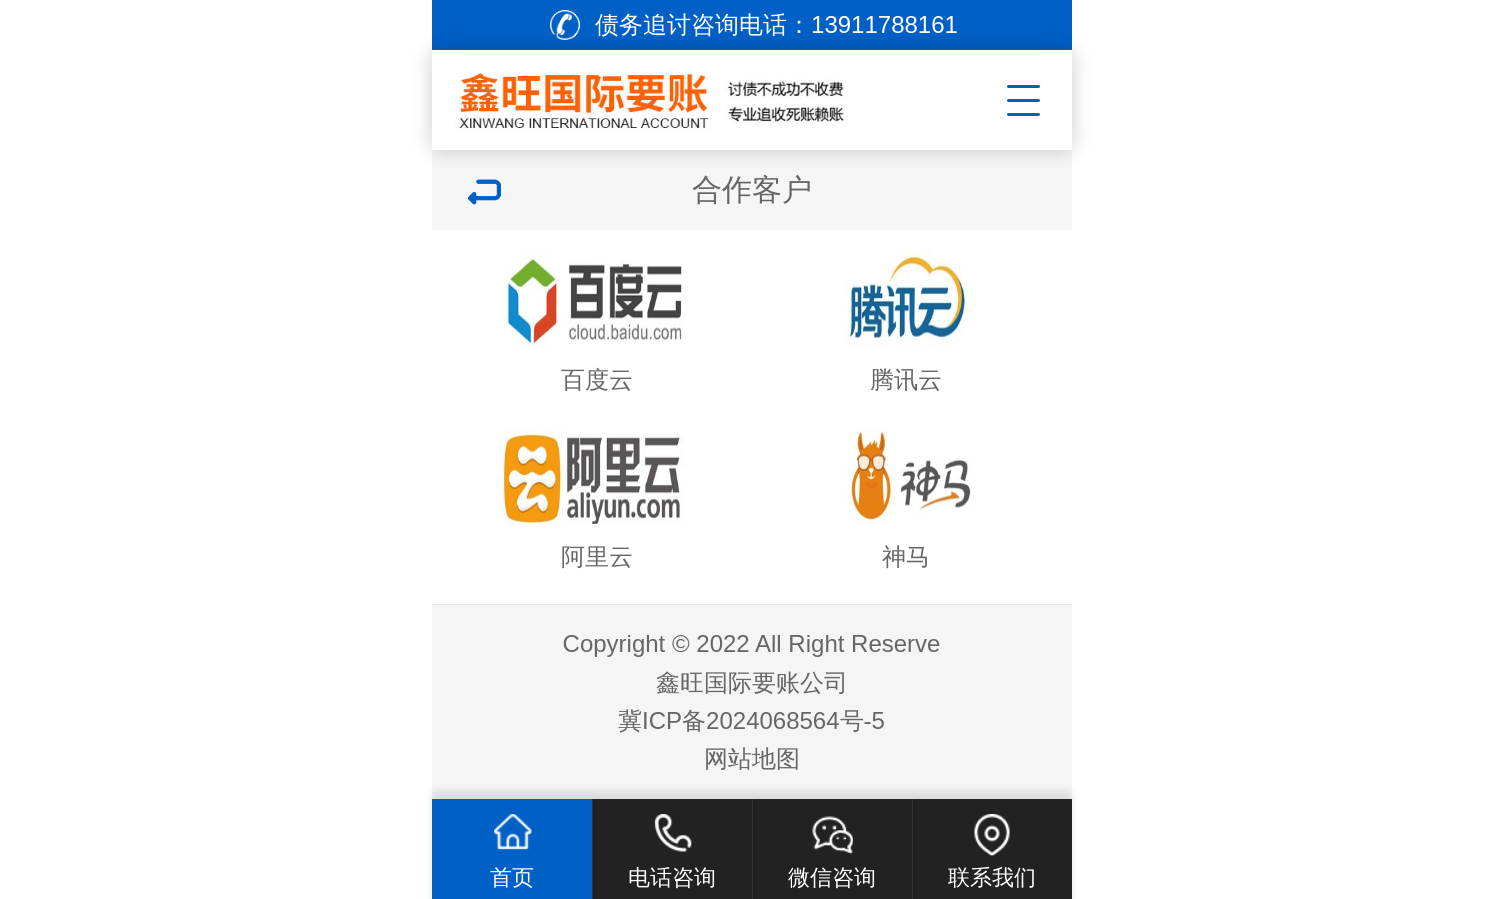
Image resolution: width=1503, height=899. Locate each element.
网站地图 (752, 758)
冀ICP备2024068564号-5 (751, 720)
